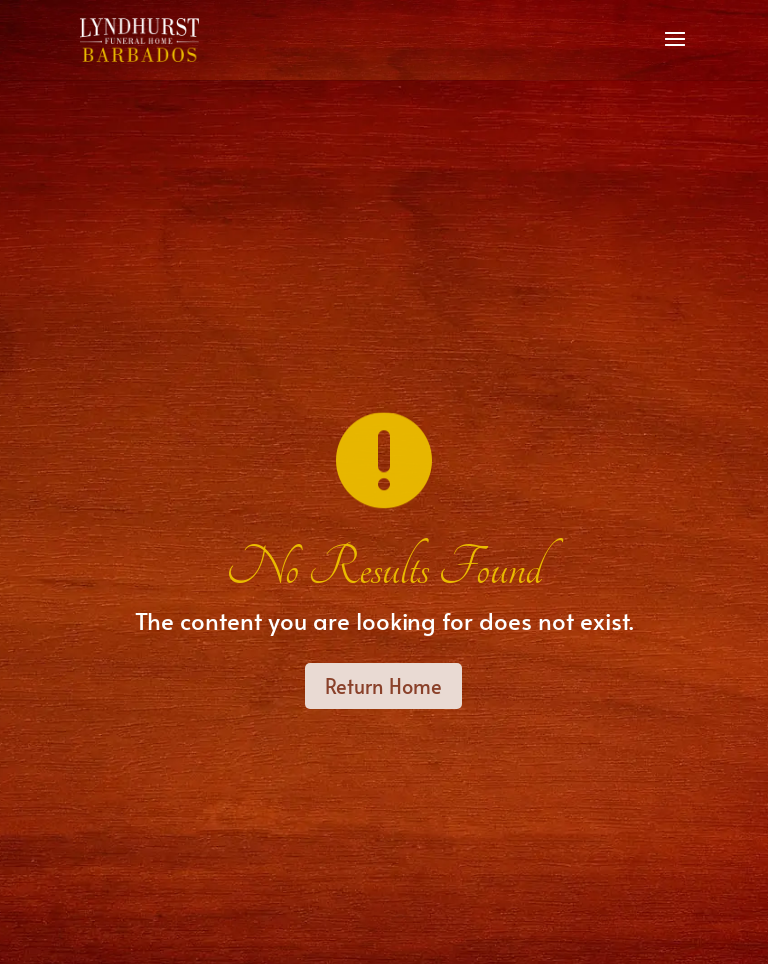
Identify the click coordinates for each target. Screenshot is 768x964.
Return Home (383, 686)
